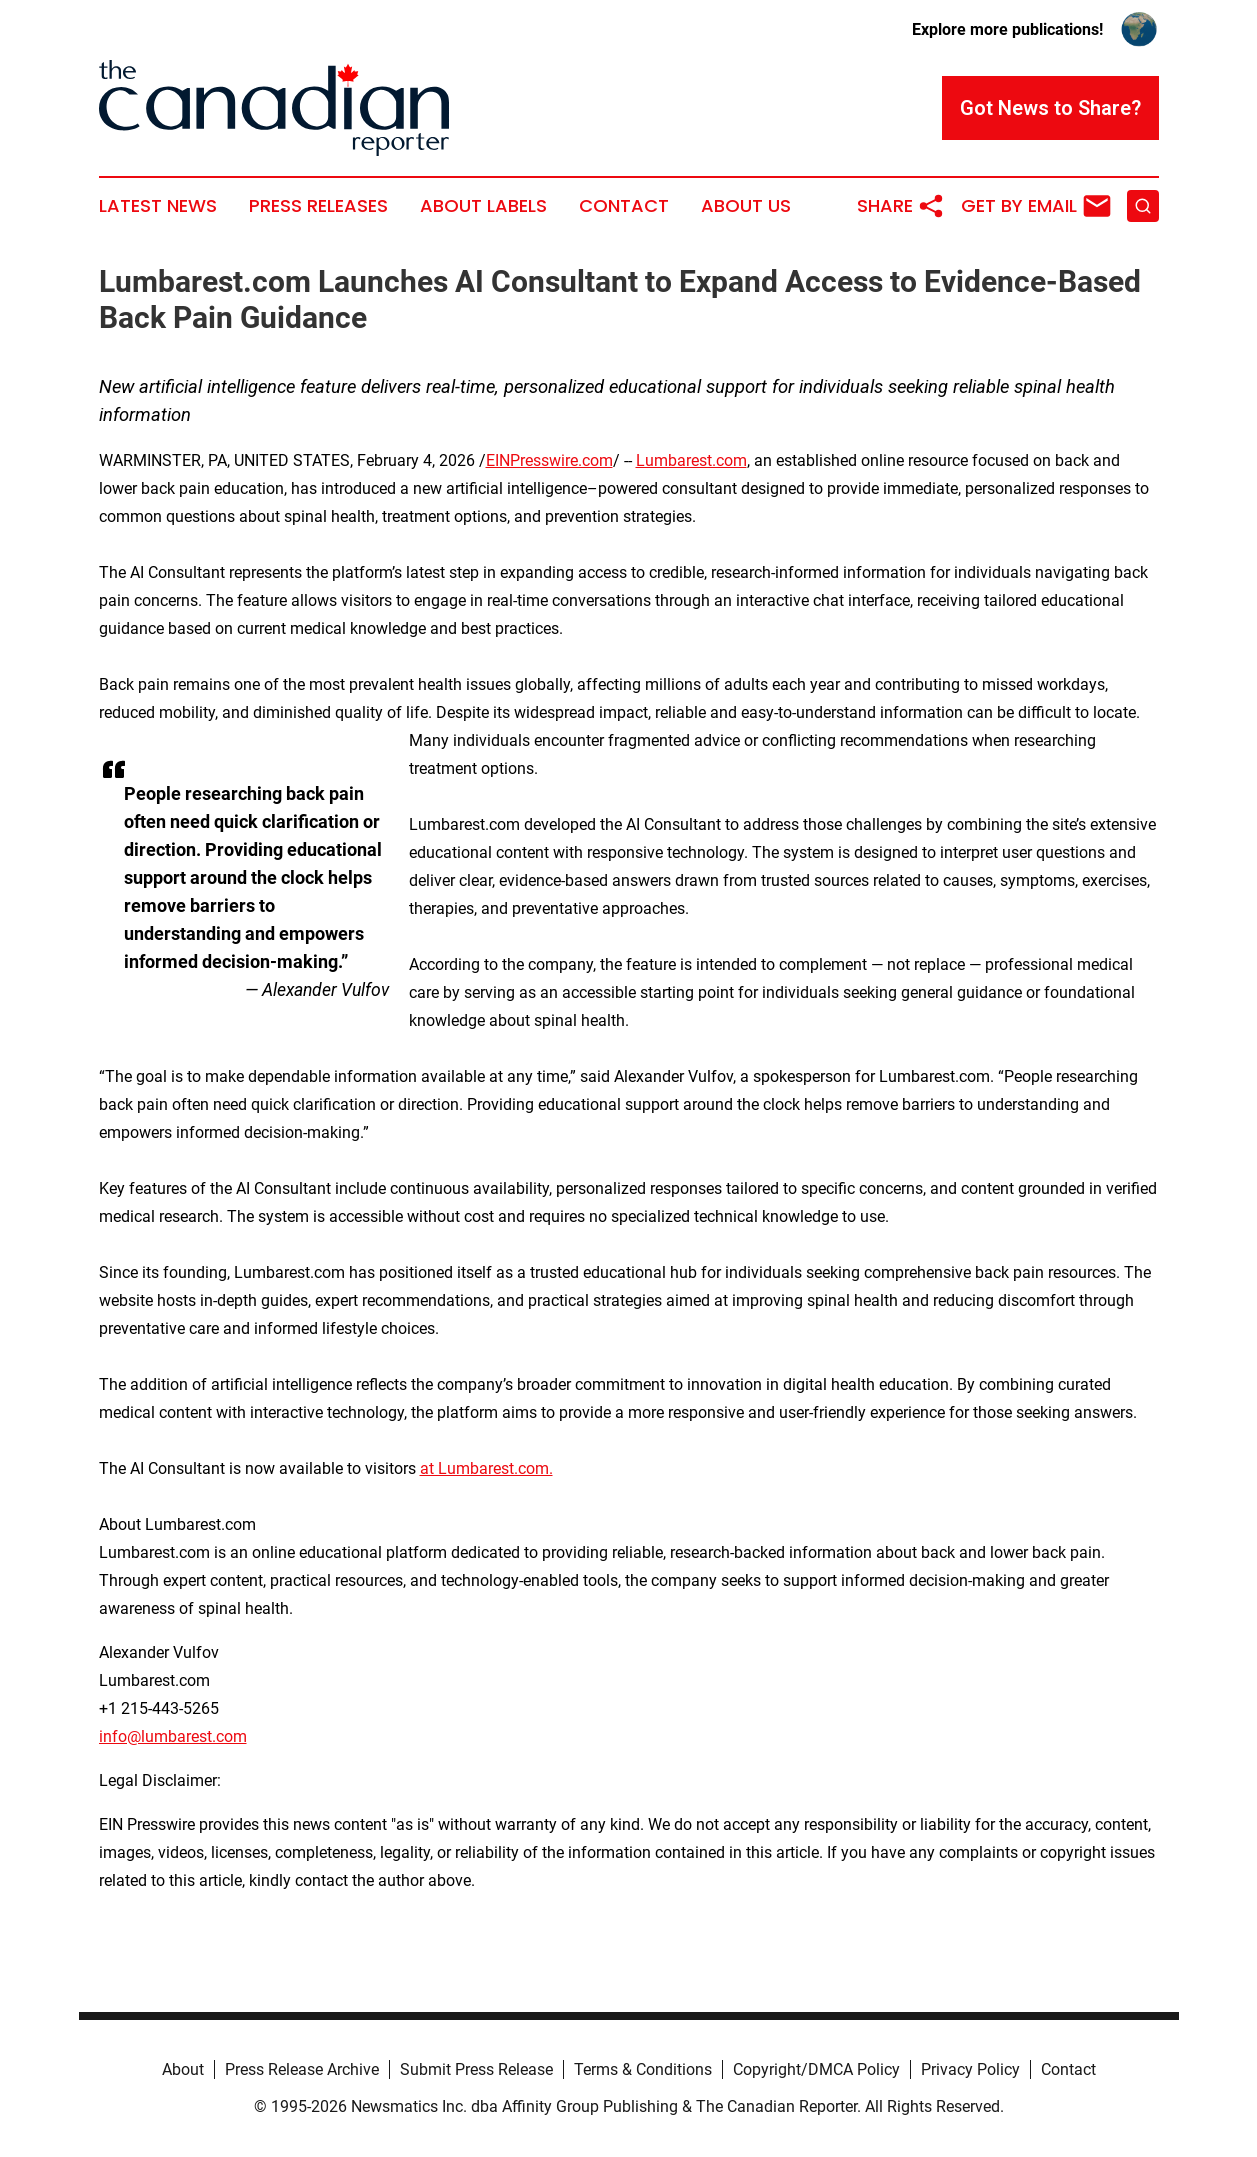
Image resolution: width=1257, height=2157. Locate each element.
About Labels (483, 206)
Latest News (158, 206)
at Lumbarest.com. (486, 1468)
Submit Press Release (476, 2069)
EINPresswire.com (549, 460)
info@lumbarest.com (173, 1736)
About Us (746, 206)
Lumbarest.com (691, 460)
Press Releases (318, 206)
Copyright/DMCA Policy (816, 2069)
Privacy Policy (970, 2069)
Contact (624, 206)
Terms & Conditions (643, 2069)
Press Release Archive (302, 2069)
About (183, 2069)
